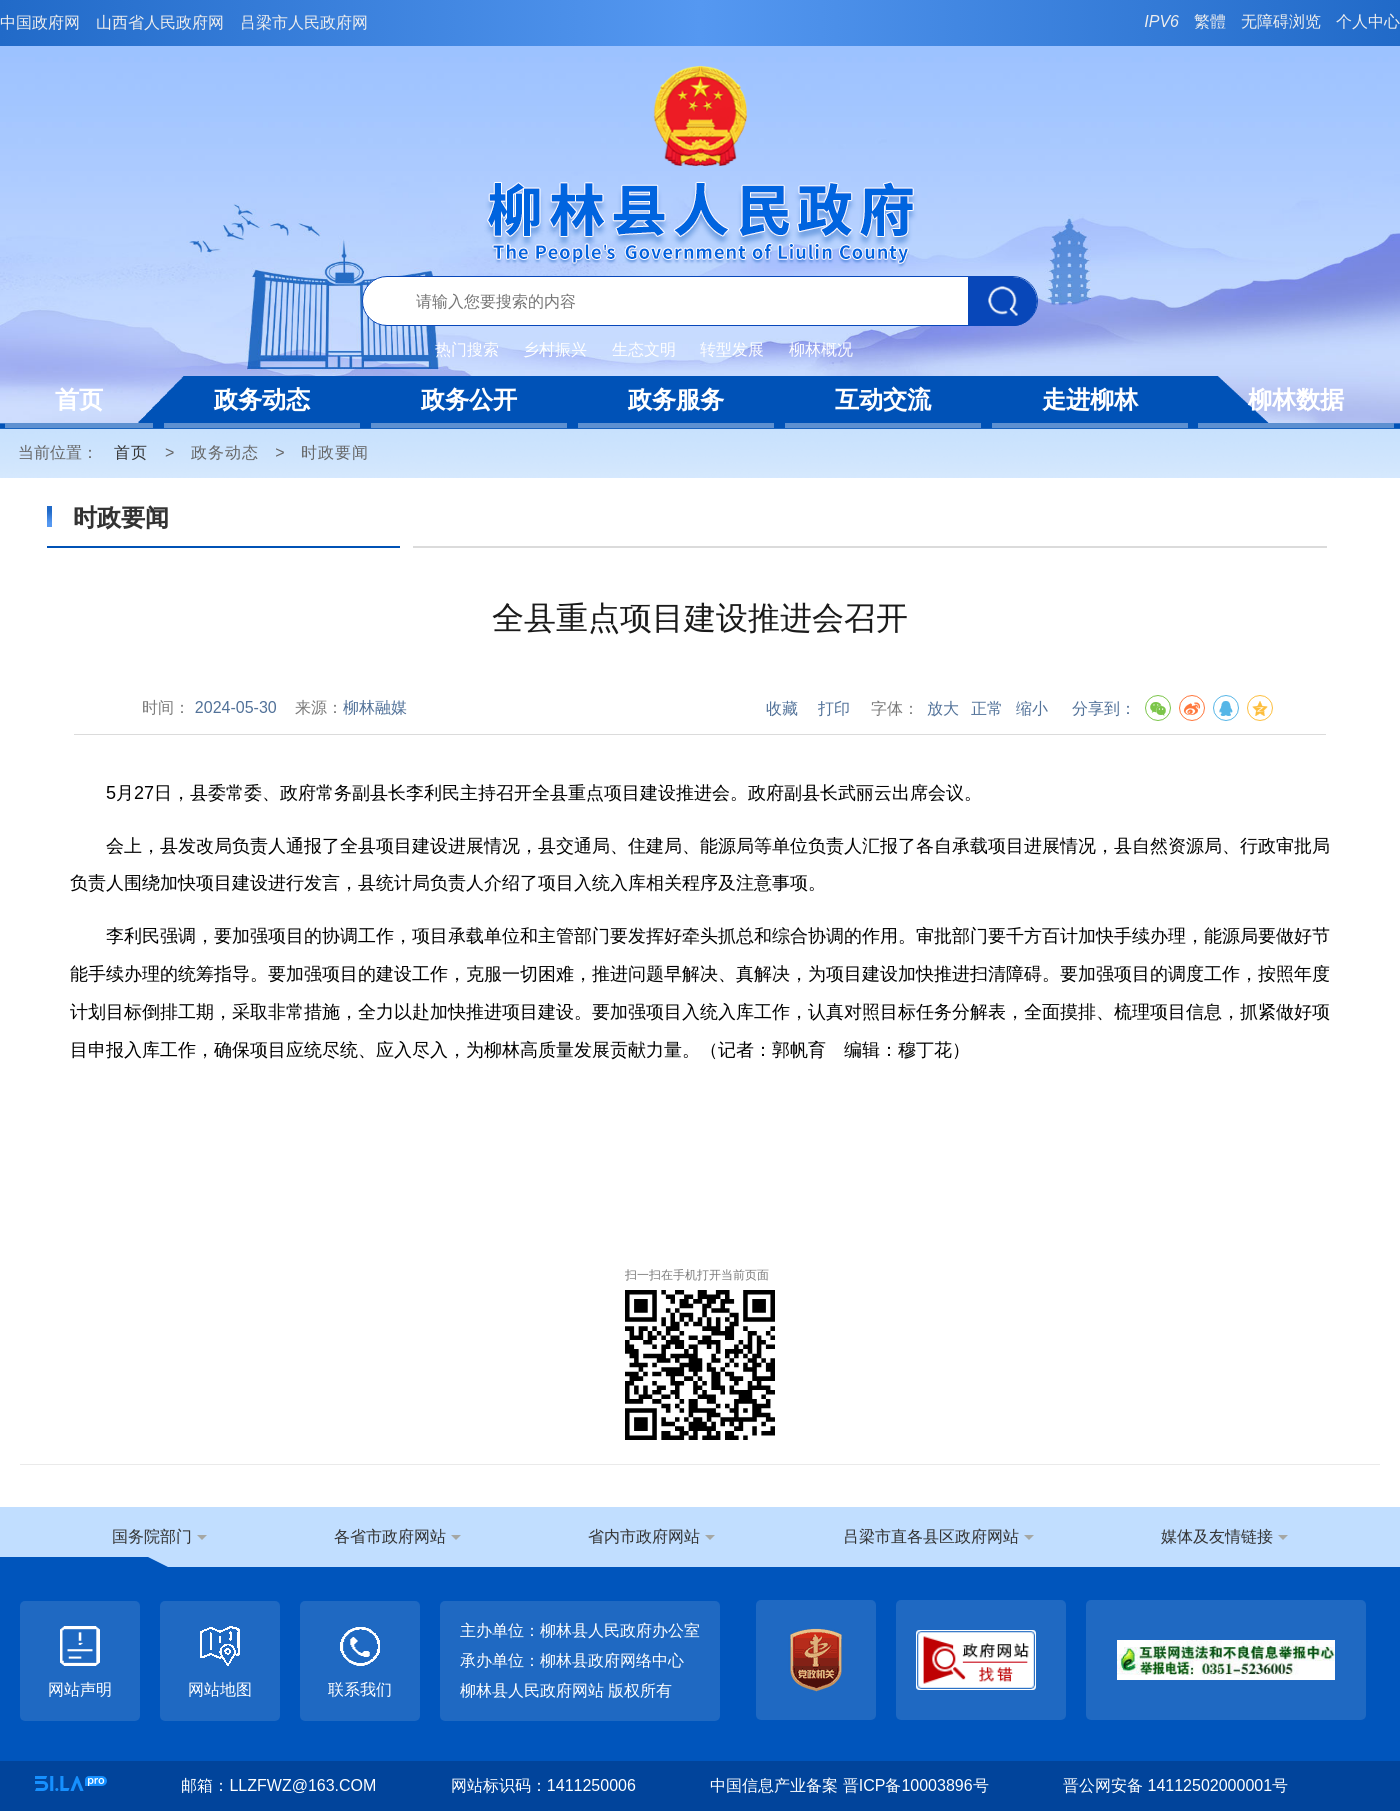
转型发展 (732, 349)
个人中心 (1368, 21)
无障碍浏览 (1281, 21)
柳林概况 (821, 349)
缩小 (1032, 708)
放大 (943, 708)
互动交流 (883, 399)
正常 (987, 708)
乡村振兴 (555, 349)
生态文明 (644, 349)
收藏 (782, 708)
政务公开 (469, 399)
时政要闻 (335, 452)
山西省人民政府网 (160, 22)
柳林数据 (1296, 399)
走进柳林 (1090, 399)
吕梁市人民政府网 (304, 22)
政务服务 (676, 399)
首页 (79, 399)
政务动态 (262, 399)
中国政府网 (40, 22)
